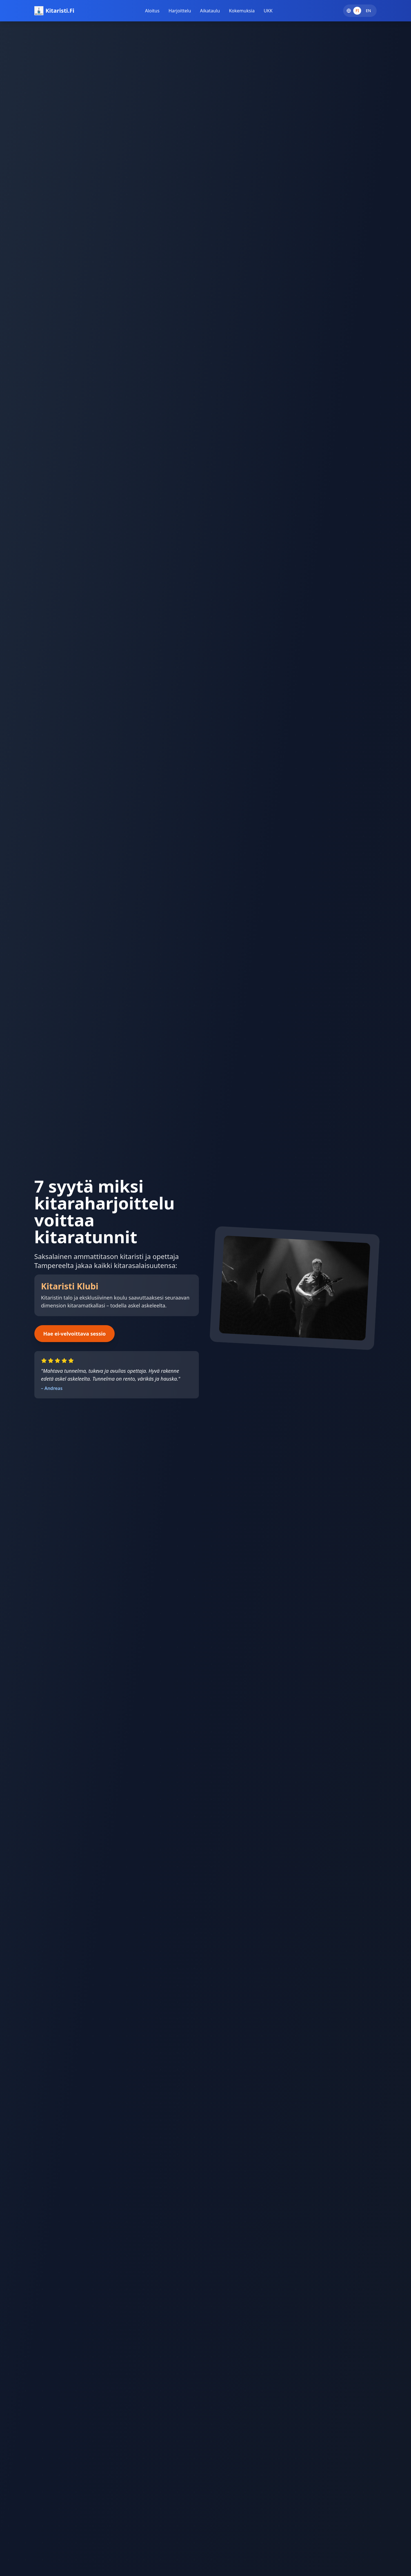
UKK (268, 11)
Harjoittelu (179, 11)
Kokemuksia (242, 11)
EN (368, 10)
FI (357, 10)
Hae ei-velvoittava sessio (74, 1333)
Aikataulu (210, 11)
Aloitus (152, 11)
